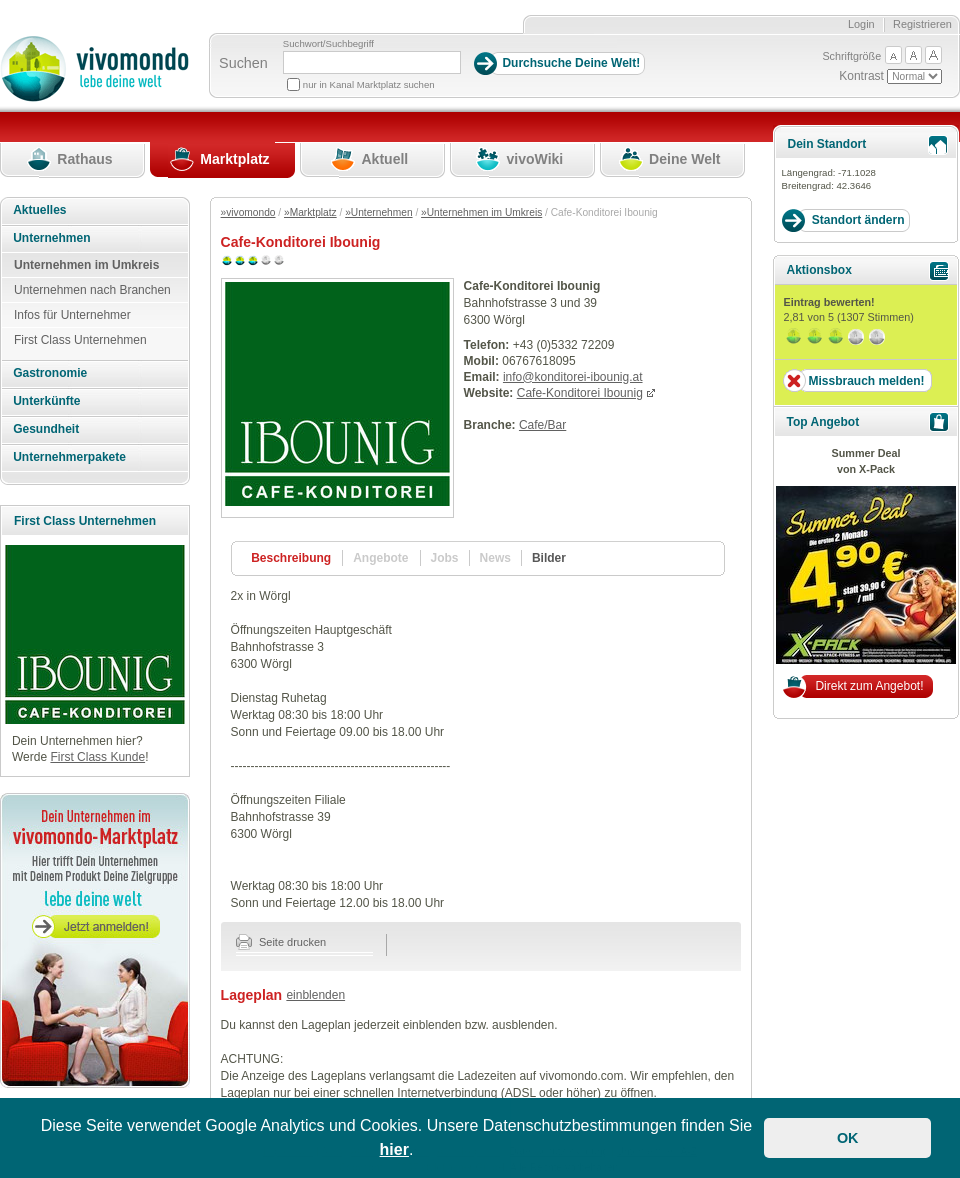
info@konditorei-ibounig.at (573, 377)
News (495, 558)
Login (861, 24)
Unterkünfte (46, 401)
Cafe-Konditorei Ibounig (580, 393)
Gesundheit (46, 429)
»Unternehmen (378, 212)
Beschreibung (291, 558)
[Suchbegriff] (372, 62)
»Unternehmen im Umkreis (481, 212)
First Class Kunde (97, 757)
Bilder (549, 558)
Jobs (445, 558)
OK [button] (848, 1138)
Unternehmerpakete (69, 457)
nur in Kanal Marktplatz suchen (369, 84)
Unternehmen (51, 238)
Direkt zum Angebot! (869, 686)
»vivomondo (248, 212)
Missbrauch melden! (866, 381)
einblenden (315, 995)
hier (394, 1149)
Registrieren (922, 24)
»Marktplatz (310, 212)
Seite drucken (281, 942)
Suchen (243, 63)
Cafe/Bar (542, 425)
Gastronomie (50, 373)
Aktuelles (39, 210)
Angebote (380, 558)
